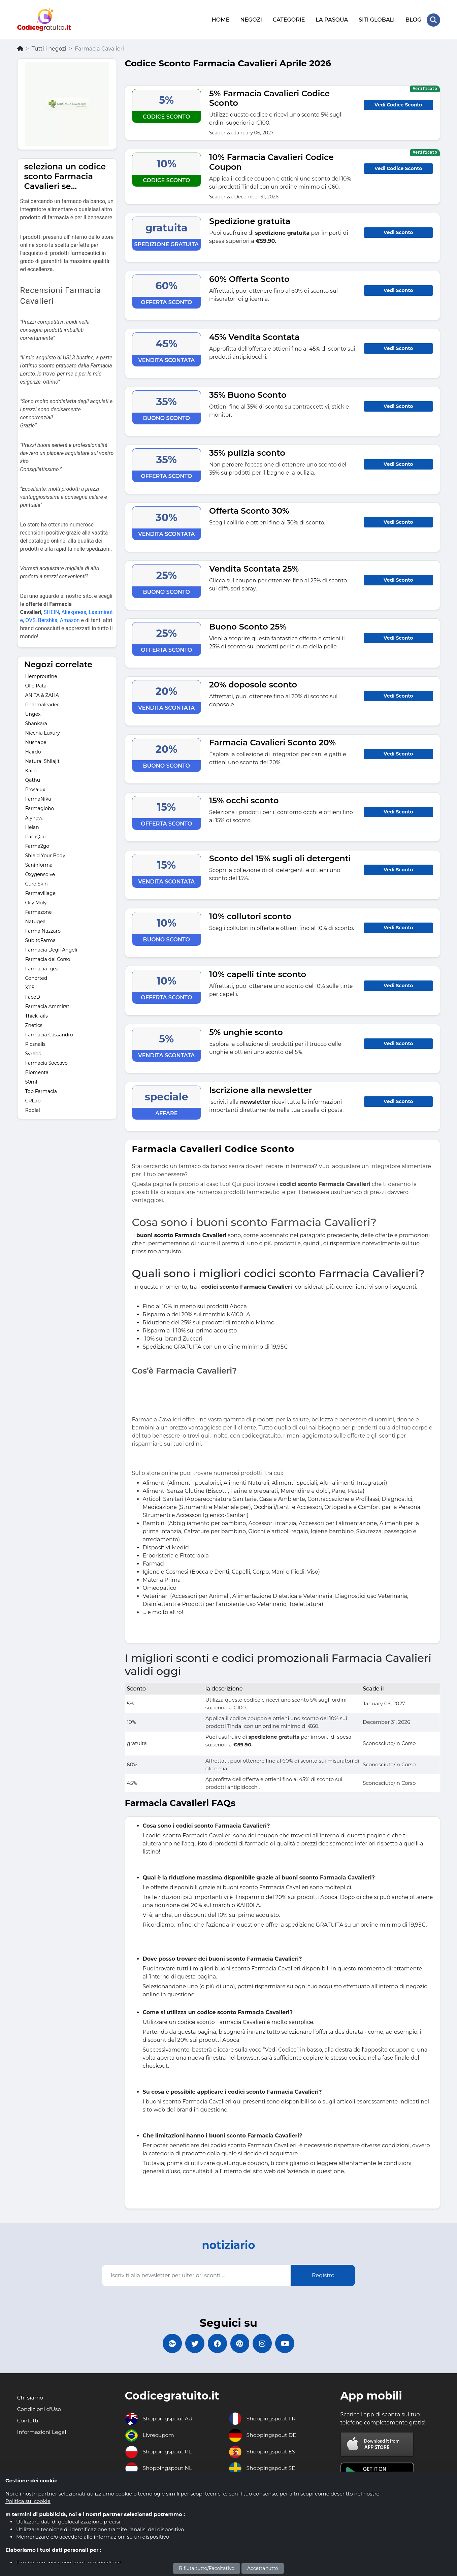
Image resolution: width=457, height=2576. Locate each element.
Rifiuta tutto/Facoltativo (206, 2568)
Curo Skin (36, 883)
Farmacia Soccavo (46, 1062)
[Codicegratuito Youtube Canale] (288, 2343)
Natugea (35, 920)
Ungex (33, 713)
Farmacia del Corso (47, 958)
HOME (220, 19)
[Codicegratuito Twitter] (193, 2343)
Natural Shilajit (42, 760)
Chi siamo (30, 2398)
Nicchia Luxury (42, 732)
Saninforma (39, 864)
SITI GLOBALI (376, 19)
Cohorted (36, 977)
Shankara (36, 722)
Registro (323, 2274)
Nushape (35, 741)
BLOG (413, 19)
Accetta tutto (262, 2568)
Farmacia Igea (42, 968)
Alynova (34, 817)
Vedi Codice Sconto (398, 104)
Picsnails (35, 1043)
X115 (29, 987)
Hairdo (33, 751)
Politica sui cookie (28, 2501)
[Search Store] (433, 19)
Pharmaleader (42, 704)
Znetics (33, 1024)
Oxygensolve (40, 873)
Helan (32, 826)
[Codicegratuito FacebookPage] (217, 2343)
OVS (30, 619)
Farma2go (37, 845)
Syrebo (33, 1053)
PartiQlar (35, 836)
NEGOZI (251, 19)
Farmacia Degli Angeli (51, 949)
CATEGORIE (288, 19)
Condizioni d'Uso (39, 2409)
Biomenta (37, 1071)
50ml (31, 1081)
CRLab (33, 1100)
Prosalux (35, 788)
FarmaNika (38, 798)
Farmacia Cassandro (49, 1034)
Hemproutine (41, 675)
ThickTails (36, 1015)
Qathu (32, 779)
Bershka (48, 619)
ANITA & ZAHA (42, 694)
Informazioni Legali (43, 2432)
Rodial (32, 1109)
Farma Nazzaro (43, 930)
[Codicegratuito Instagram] (264, 2343)
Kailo (31, 770)
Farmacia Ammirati (48, 1005)
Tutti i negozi (49, 48)
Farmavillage (40, 892)
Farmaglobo (39, 807)
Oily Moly (36, 902)
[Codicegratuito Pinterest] (240, 2343)
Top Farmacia (41, 1090)
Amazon (70, 619)
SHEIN (51, 611)
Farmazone (38, 911)
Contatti (28, 2421)
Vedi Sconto (398, 231)
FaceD (32, 996)
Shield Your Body (45, 854)
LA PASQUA (332, 19)
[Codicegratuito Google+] (170, 2343)
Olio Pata (36, 685)
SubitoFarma (40, 939)
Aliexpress (73, 611)
